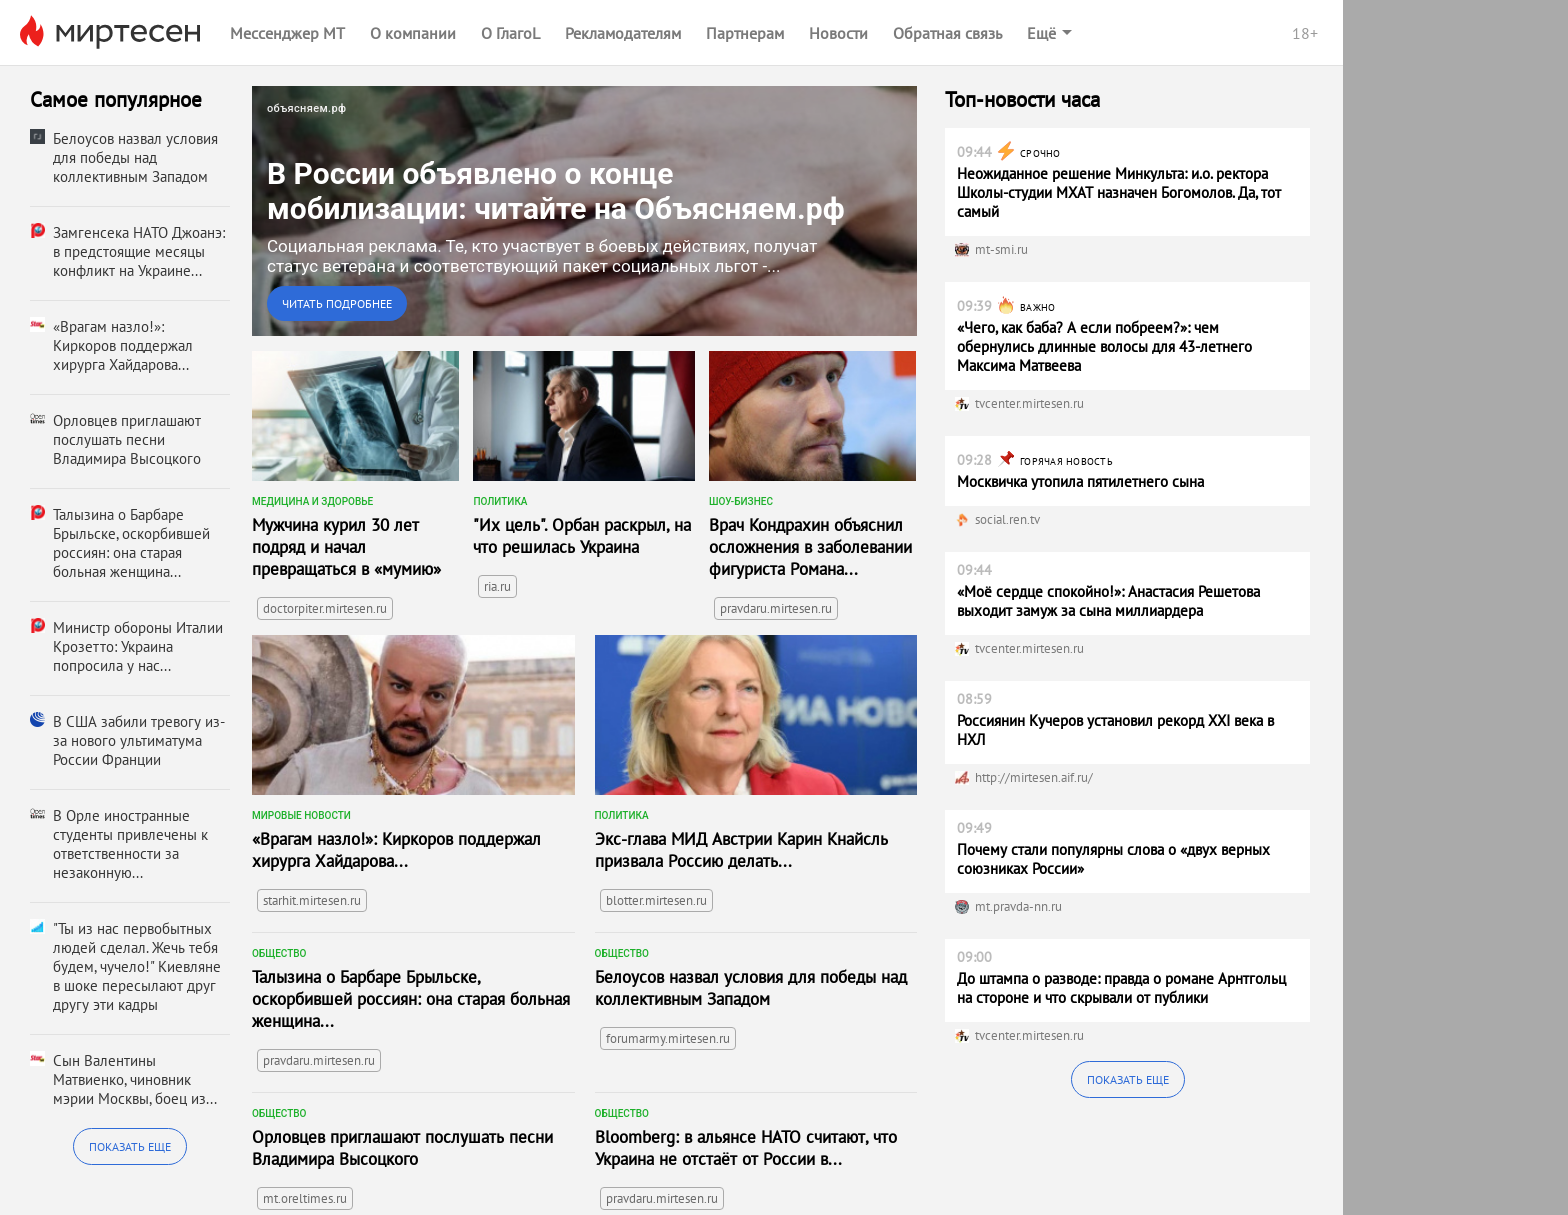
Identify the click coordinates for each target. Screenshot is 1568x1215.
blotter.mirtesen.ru (656, 900)
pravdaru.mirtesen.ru (776, 608)
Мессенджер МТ (287, 33)
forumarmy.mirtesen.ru (668, 1038)
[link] (584, 211)
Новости (838, 33)
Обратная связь (947, 33)
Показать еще (130, 1146)
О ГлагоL (510, 33)
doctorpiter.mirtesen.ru (325, 608)
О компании (413, 33)
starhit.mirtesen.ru (312, 900)
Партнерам (745, 33)
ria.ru (497, 586)
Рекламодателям (623, 33)
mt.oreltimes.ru (305, 1198)
